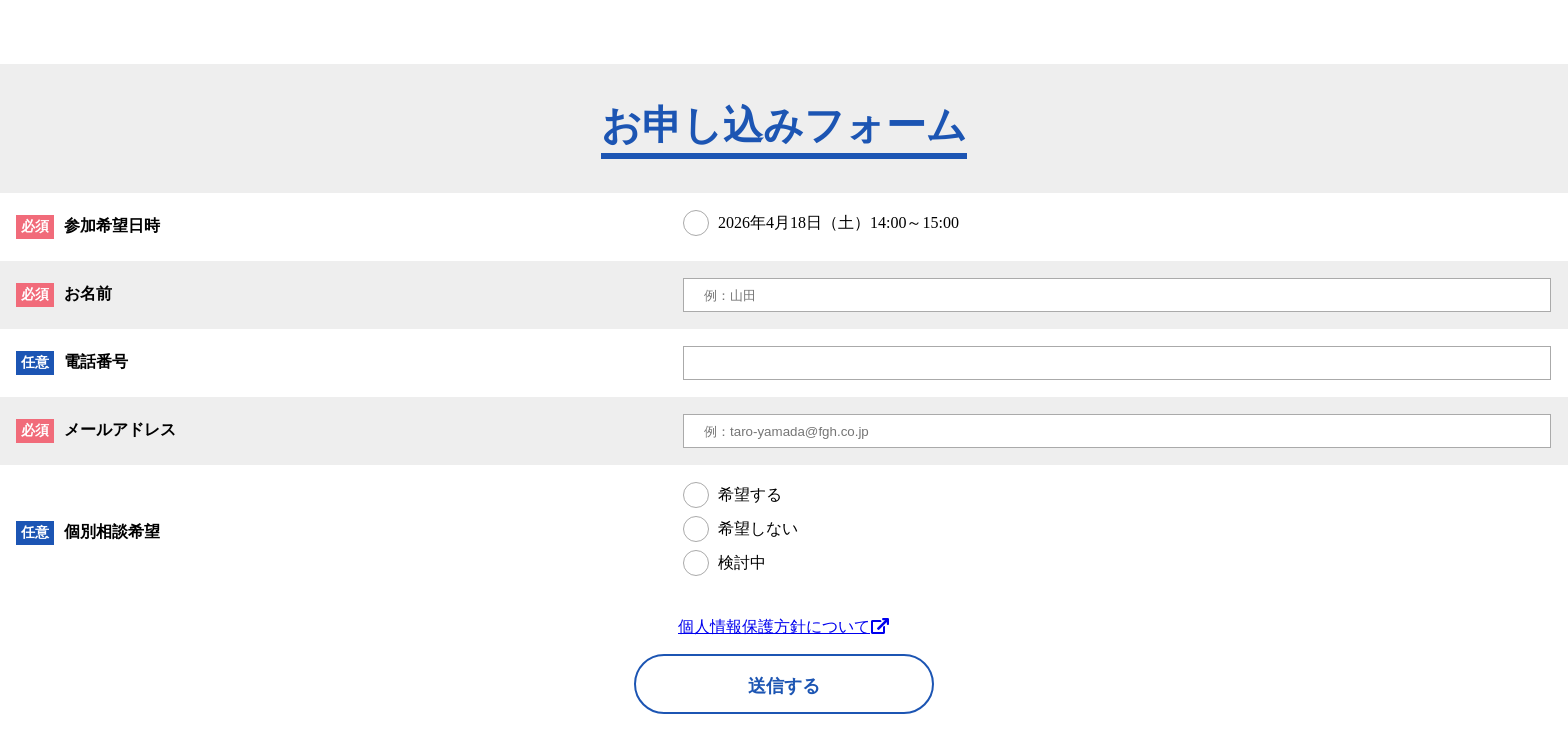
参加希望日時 (112, 225)
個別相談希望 (112, 531)
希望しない (758, 528)
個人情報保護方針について (784, 626)
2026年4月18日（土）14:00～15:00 (838, 222)
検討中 (742, 562)
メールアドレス (120, 429)
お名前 (88, 293)
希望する (750, 494)
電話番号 (96, 361)
